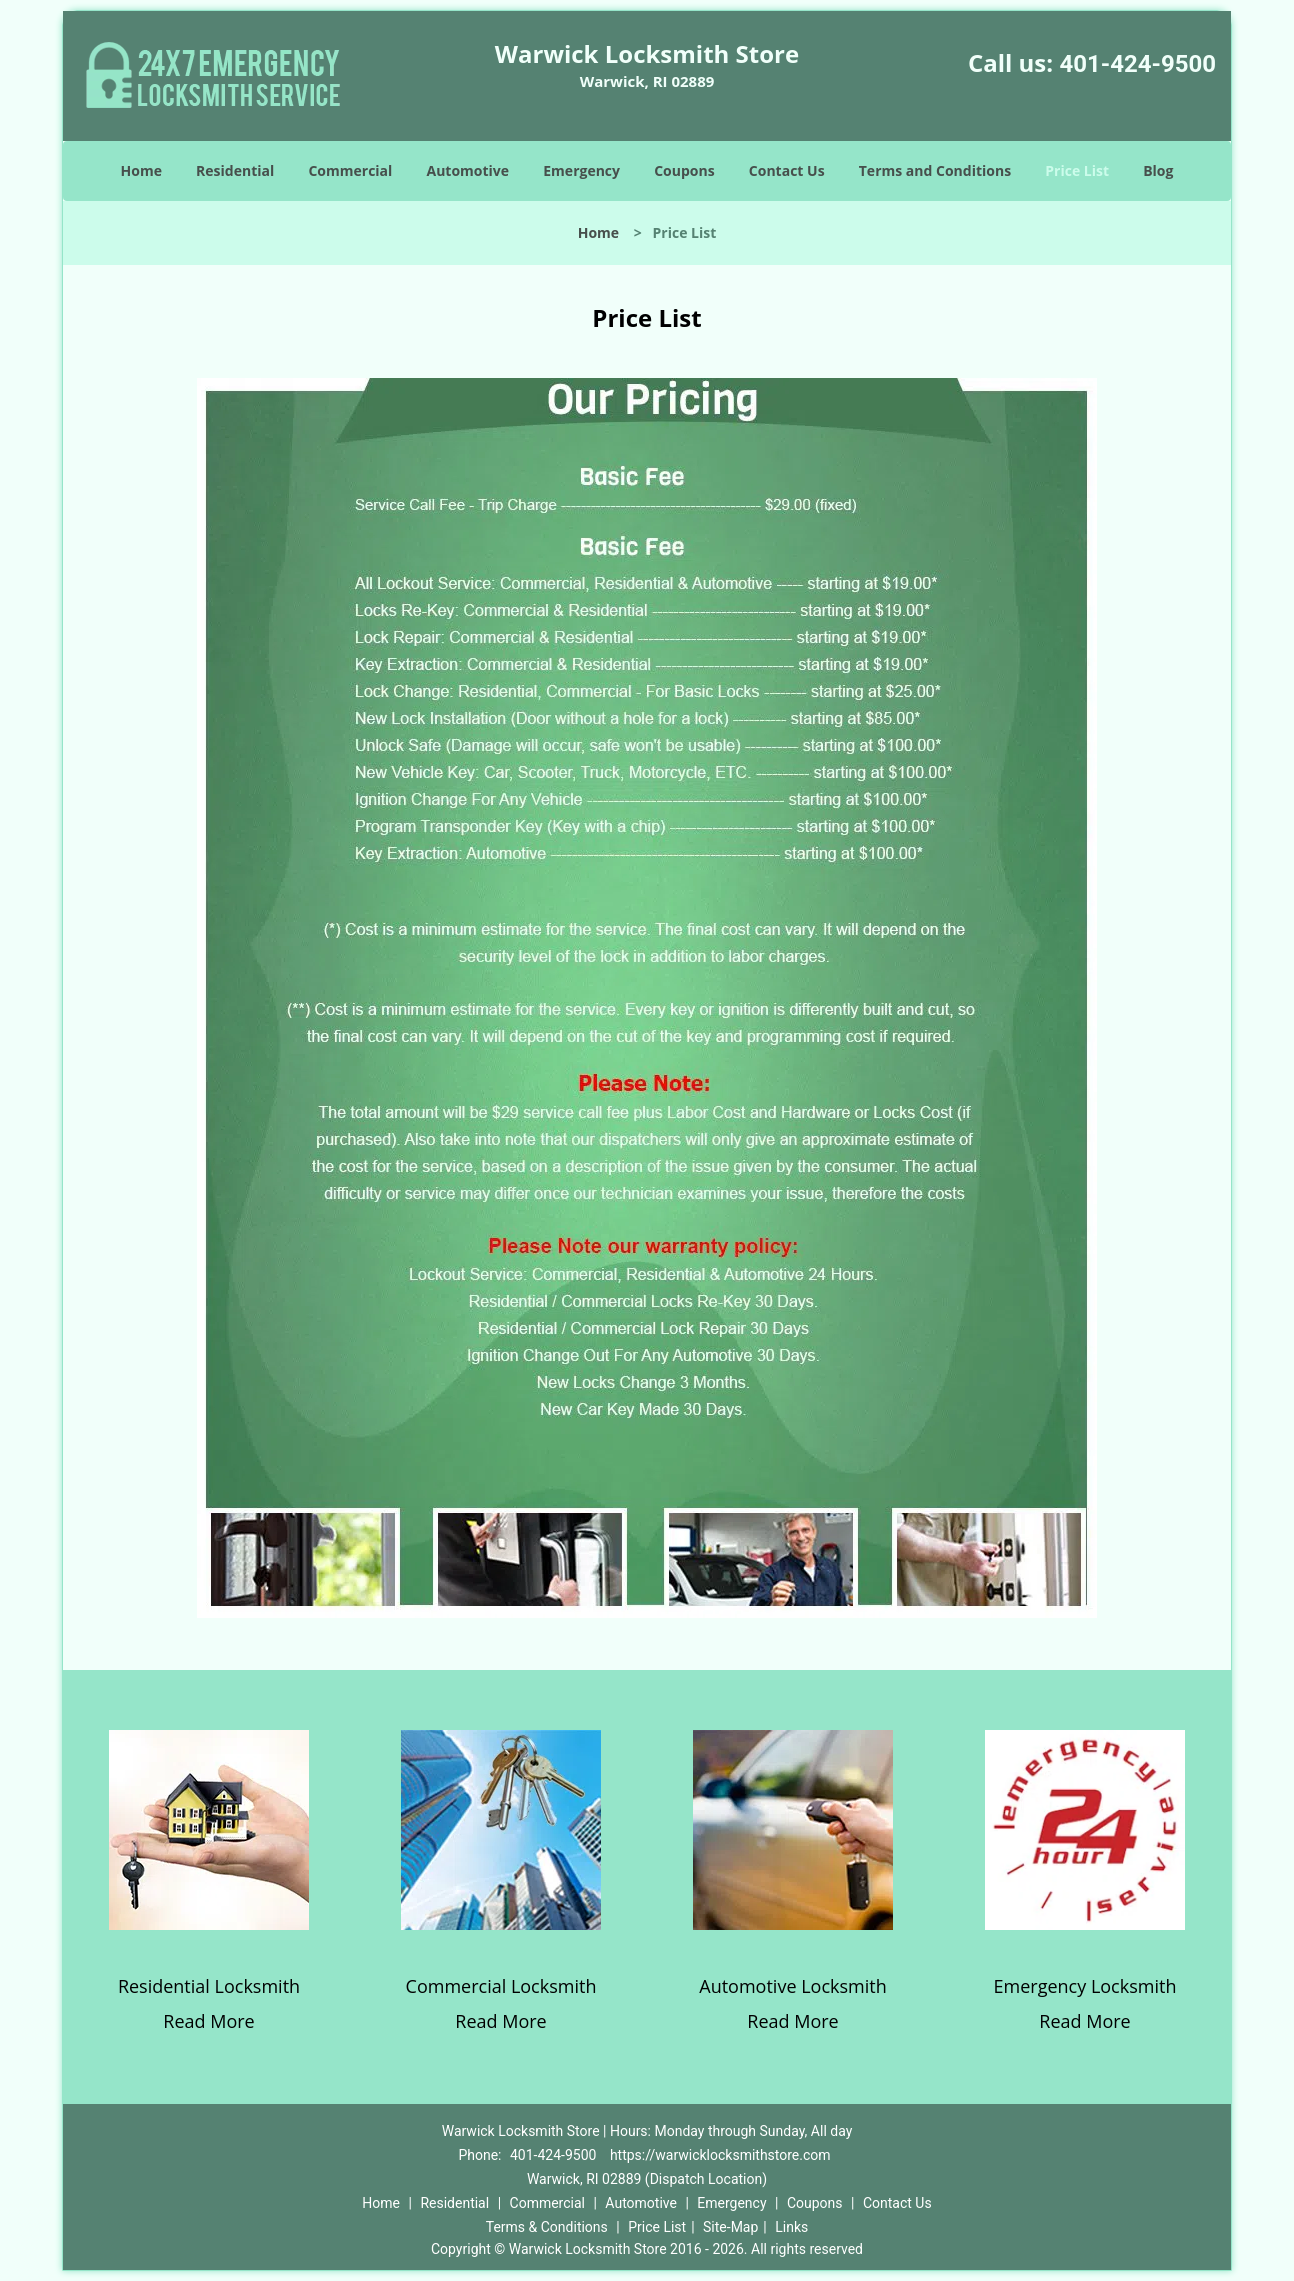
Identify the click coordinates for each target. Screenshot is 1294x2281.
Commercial (350, 170)
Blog (1158, 170)
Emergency (581, 170)
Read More (208, 2021)
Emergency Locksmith (1085, 1986)
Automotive (468, 170)
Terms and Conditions (935, 170)
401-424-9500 (1137, 64)
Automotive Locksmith (792, 1986)
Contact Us (787, 170)
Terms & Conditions (547, 2227)
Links (791, 2227)
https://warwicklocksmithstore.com (720, 2155)
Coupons (684, 170)
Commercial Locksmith (501, 1986)
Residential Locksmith (209, 1986)
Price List (1077, 170)
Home (141, 170)
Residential (235, 170)
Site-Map (730, 2227)
